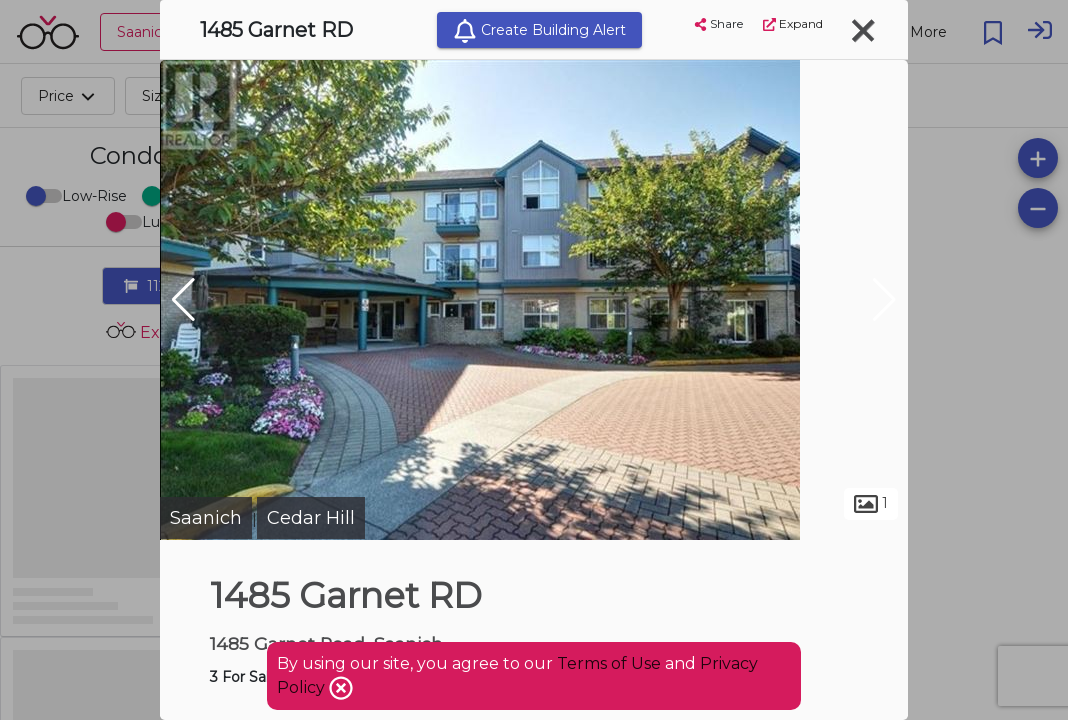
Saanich (206, 518)
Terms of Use (609, 663)
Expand (793, 23)
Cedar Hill (311, 518)
